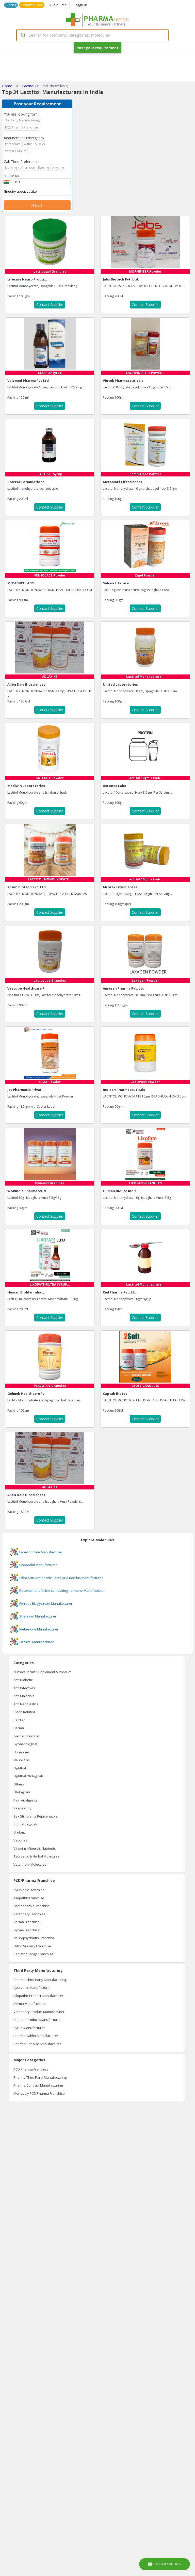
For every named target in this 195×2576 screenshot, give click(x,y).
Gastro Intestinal (26, 1736)
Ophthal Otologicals (28, 1776)
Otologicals (21, 1792)
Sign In (81, 5)
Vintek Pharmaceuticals (123, 380)
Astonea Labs (114, 785)
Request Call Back (164, 2564)
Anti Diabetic (22, 1680)
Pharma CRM (32, 5)
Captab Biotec (115, 1393)
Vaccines (20, 1840)
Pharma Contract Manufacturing (38, 2085)
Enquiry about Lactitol (37, 191)
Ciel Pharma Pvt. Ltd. (120, 1292)
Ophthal (19, 1768)
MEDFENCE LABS (20, 583)
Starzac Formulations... (27, 482)
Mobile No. (12, 175)
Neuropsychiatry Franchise (34, 1938)
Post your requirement (97, 47)
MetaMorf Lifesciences (122, 482)
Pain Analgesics (25, 1800)
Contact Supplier (49, 304)
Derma (18, 1728)
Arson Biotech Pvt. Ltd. (27, 887)
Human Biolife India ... (121, 1191)
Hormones (21, 1752)
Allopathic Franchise (28, 1898)
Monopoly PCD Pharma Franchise (39, 2093)
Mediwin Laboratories (26, 785)
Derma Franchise (26, 1922)
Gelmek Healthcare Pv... (27, 1393)
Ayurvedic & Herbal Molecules (36, 1856)
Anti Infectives (24, 1688)
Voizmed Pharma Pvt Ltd (28, 380)
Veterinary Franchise (29, 1914)
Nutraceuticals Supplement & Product (42, 1672)
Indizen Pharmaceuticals (124, 1089)
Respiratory (22, 1808)
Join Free (58, 5)
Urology (19, 1832)
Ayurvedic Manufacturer (32, 1987)
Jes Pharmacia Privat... (26, 1089)
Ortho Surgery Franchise (32, 1946)
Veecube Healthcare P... (27, 988)
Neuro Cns (21, 1760)
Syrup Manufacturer (29, 2027)
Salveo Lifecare (116, 583)
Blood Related (24, 1712)
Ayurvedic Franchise (28, 1890)
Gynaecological (25, 1744)
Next (37, 205)
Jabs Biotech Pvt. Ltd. (121, 279)
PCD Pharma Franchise (30, 2069)
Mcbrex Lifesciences (120, 887)
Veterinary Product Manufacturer (38, 2011)
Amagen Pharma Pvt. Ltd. (124, 988)
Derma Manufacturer (29, 2003)
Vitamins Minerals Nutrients (34, 1848)
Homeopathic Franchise (31, 1906)
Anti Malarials (23, 1696)
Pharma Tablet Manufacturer (35, 2035)
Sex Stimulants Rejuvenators (35, 1816)
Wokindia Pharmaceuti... (28, 1191)
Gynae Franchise (26, 1930)
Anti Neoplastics (25, 1704)
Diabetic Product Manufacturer (37, 2019)
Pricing (12, 5)
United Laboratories (120, 684)
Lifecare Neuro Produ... (27, 279)
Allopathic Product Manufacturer (38, 1995)
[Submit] (23, 35)
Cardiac (19, 1720)
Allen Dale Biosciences (26, 684)
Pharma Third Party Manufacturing (40, 1979)
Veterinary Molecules (29, 1864)
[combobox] (92, 35)
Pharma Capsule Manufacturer (37, 2044)
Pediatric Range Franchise (33, 1954)
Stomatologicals (25, 1824)
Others (18, 1784)
